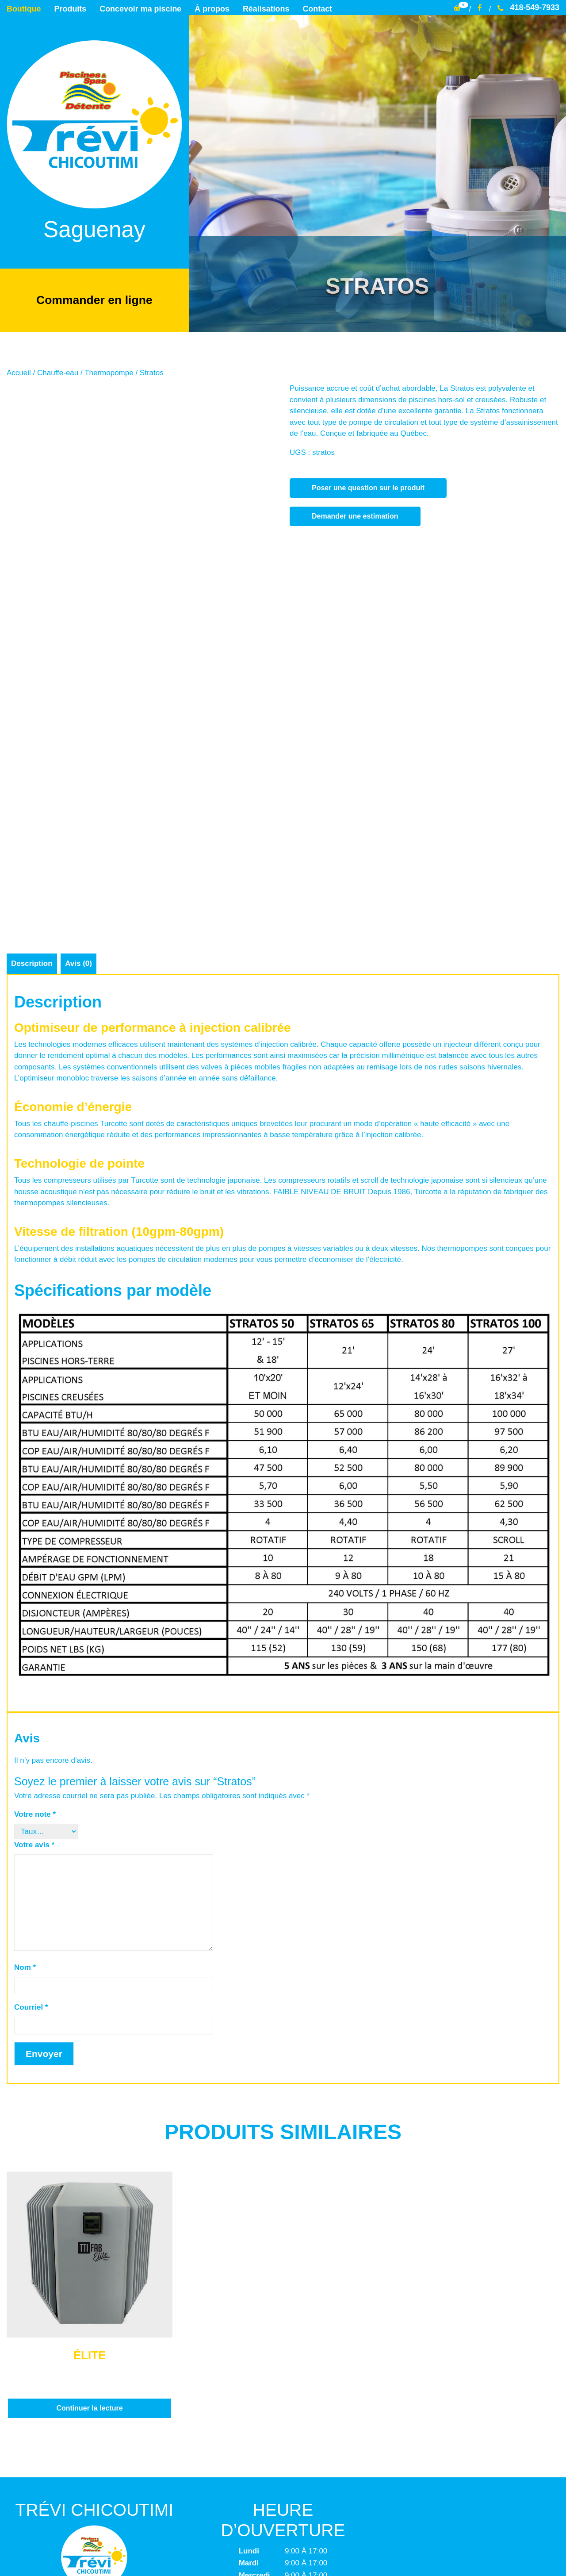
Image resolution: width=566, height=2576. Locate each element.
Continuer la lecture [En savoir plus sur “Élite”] (89, 2149)
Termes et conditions (283, 2494)
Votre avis (34, 1586)
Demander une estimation (355, 515)
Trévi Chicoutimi (233, 2553)
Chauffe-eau (57, 372)
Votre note (35, 1555)
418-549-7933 (528, 7)
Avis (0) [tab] (78, 704)
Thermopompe (109, 372)
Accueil (19, 372)
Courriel (31, 1748)
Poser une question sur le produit (368, 487)
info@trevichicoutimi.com (93, 2450)
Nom (25, 1708)
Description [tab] (32, 704)
